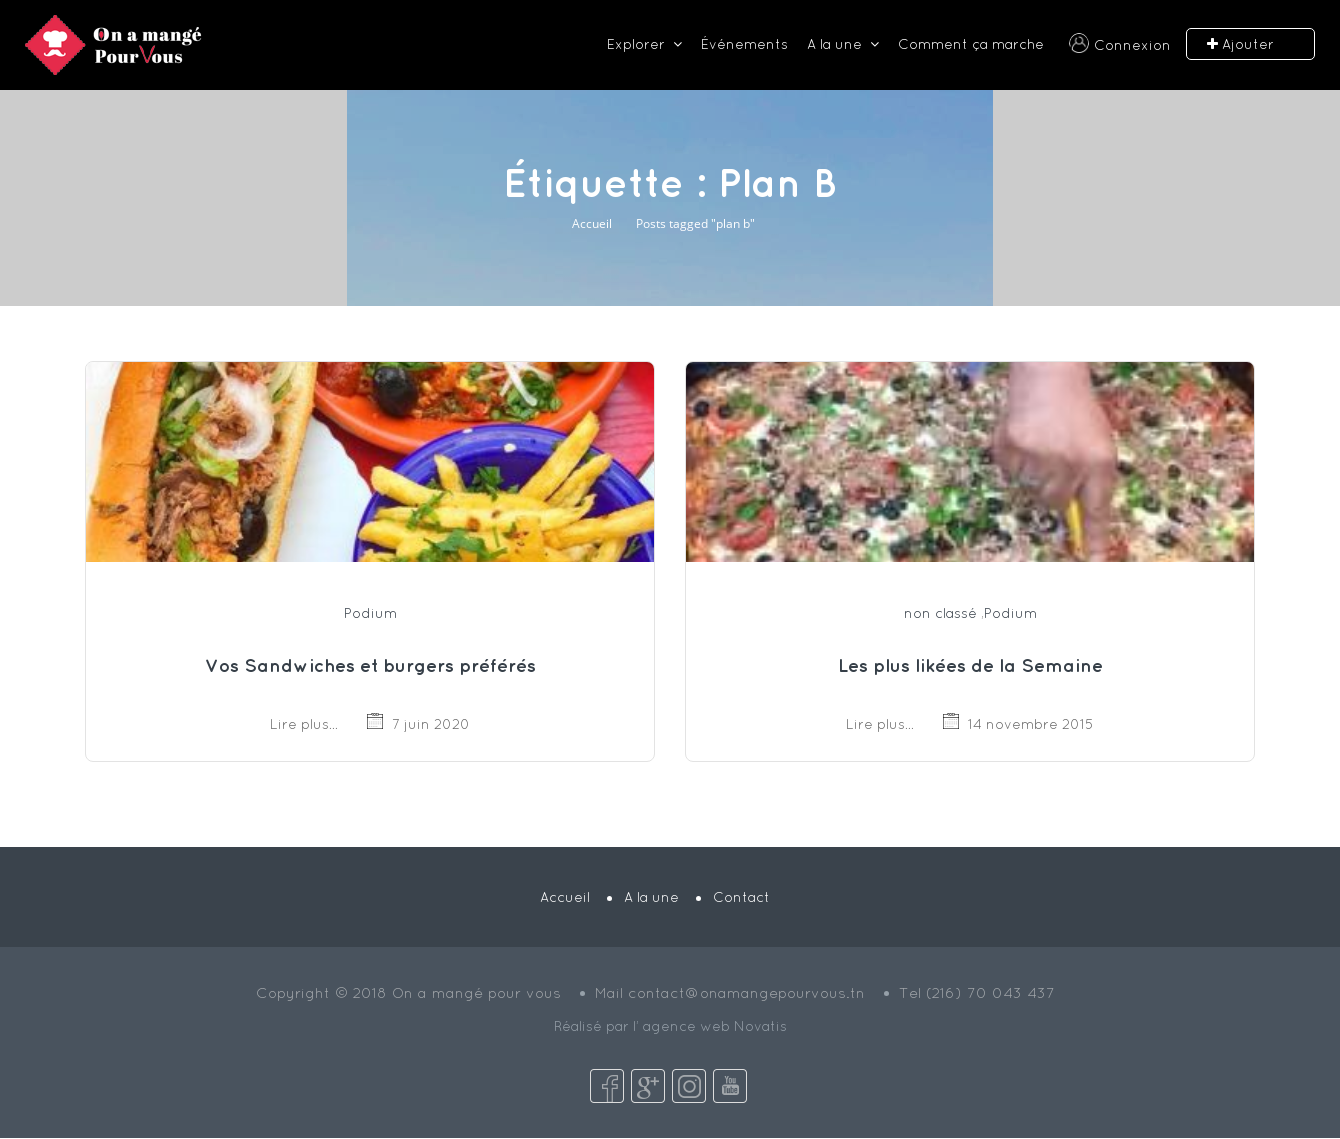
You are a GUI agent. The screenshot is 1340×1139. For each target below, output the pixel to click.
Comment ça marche (971, 44)
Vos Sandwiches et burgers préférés (370, 665)
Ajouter (1240, 44)
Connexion (1132, 45)
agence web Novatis (715, 1026)
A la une (834, 44)
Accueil (592, 223)
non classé (940, 613)
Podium (370, 613)
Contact (741, 897)
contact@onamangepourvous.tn (746, 992)
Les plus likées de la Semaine (970, 665)
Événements (744, 44)
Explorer (636, 44)
